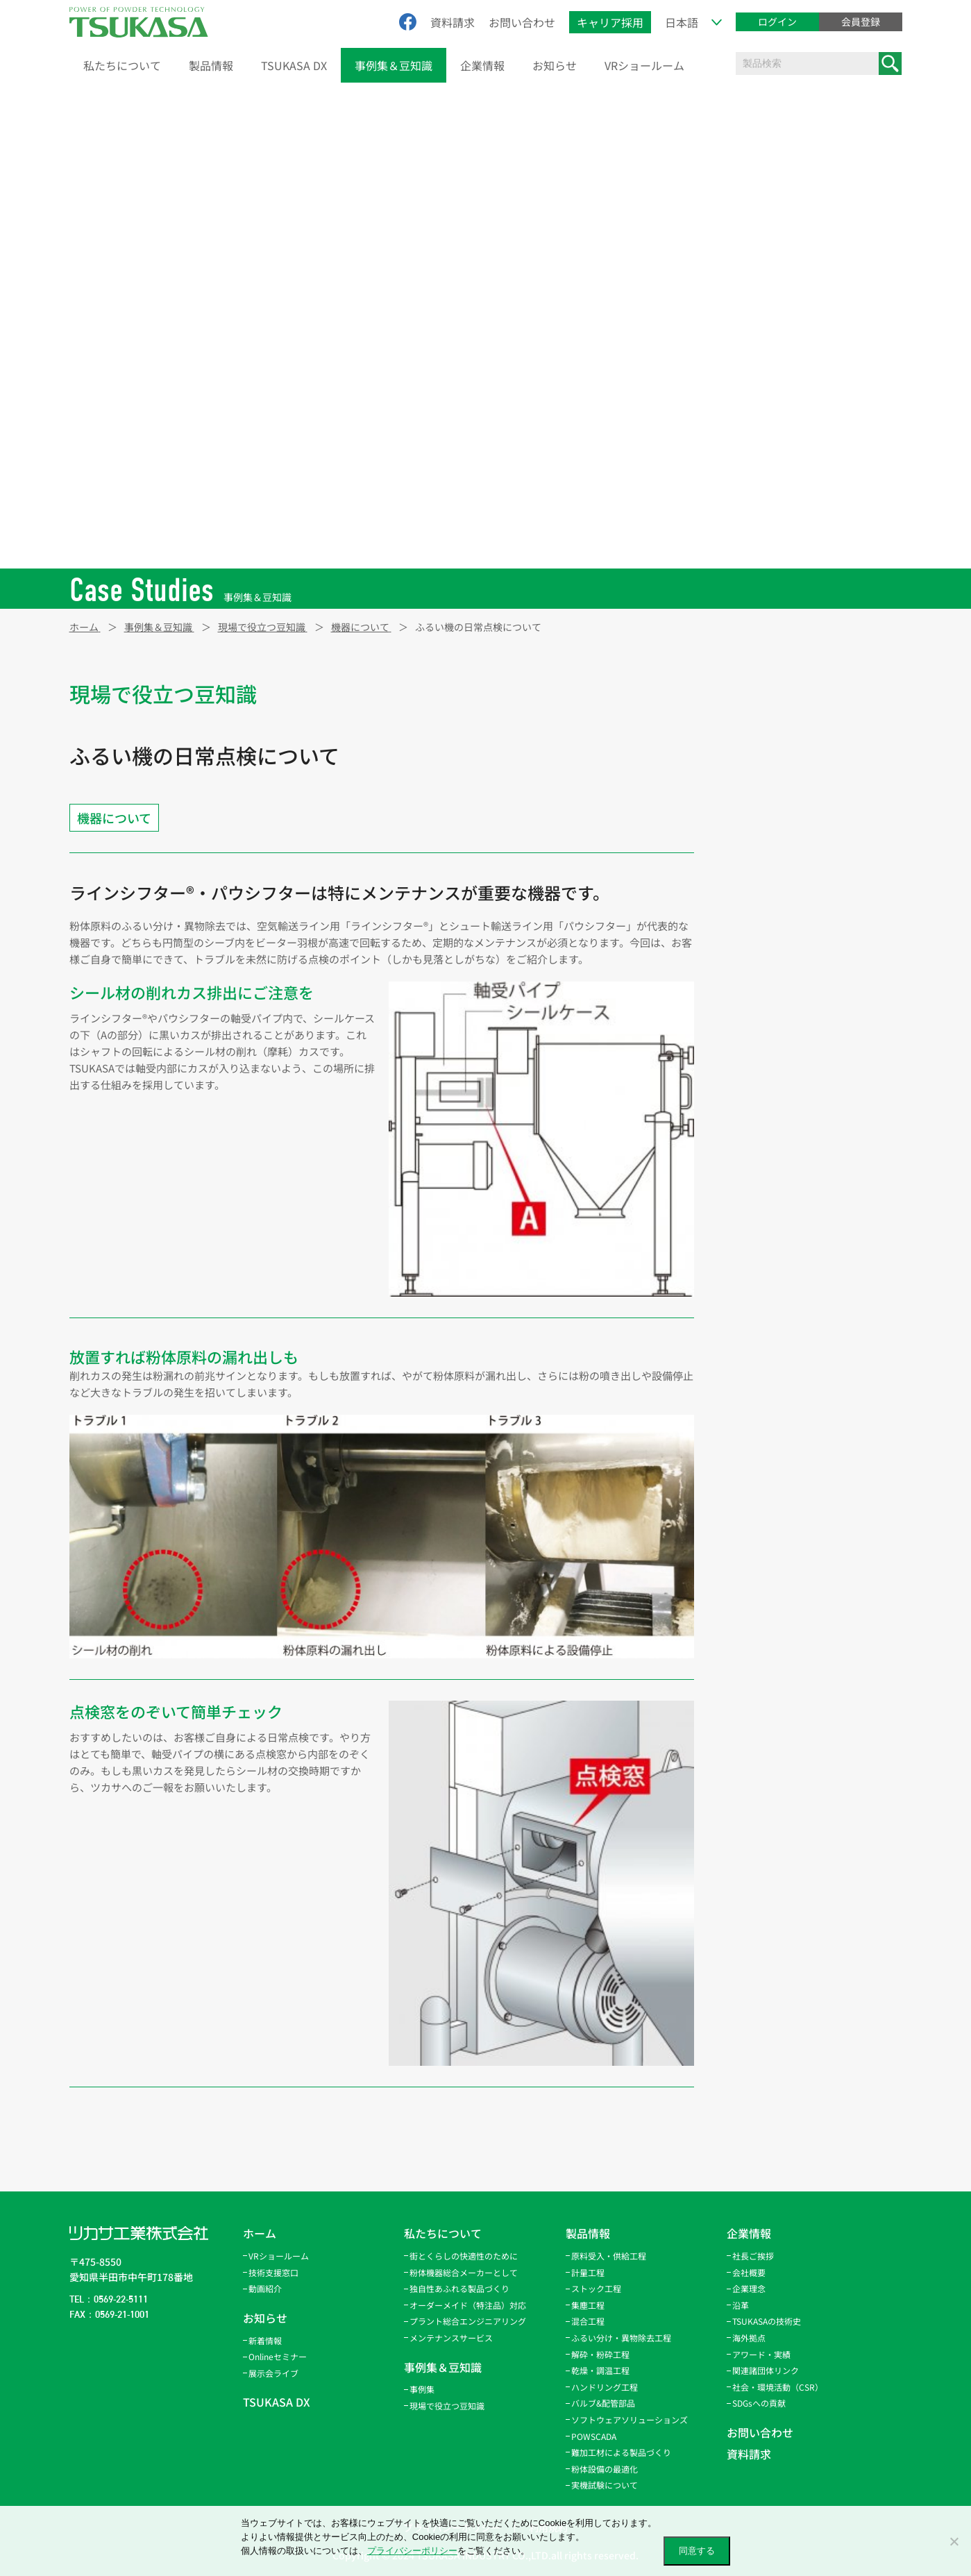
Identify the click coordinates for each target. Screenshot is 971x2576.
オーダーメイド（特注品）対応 (467, 2305)
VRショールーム (644, 65)
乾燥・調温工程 (600, 2370)
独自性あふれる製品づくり (459, 2288)
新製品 (751, 695)
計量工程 (588, 2272)
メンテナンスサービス (451, 2337)
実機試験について (604, 2485)
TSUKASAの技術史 (766, 2321)
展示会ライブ (273, 2373)
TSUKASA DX (294, 65)
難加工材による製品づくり (621, 2452)
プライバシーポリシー (412, 2550)
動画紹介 (265, 2288)
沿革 (740, 2305)
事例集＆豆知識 (393, 65)
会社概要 (749, 2272)
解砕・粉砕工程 (600, 2354)
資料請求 (452, 22)
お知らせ (554, 65)
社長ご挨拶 (753, 2256)
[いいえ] (954, 2541)
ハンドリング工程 (604, 2387)
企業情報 (482, 65)
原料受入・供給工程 (608, 2256)
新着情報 (265, 2340)
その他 (751, 753)
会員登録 (860, 21)
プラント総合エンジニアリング (467, 2321)
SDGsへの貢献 (759, 2403)
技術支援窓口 (273, 2272)
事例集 (421, 2389)
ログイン (777, 21)
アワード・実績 (761, 2354)
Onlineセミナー (277, 2356)
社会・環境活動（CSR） (777, 2387)
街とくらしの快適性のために (463, 2256)
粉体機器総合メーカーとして (463, 2272)
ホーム (259, 2233)
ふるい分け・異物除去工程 (621, 2337)
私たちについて (122, 65)
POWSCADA (593, 2436)
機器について (114, 817)
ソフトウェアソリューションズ (629, 2419)
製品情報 (211, 65)
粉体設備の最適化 (604, 2469)
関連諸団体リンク (765, 2370)
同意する (697, 2550)
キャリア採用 (610, 22)
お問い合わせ (522, 22)
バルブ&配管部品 (603, 2403)
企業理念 (749, 2288)
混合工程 (588, 2321)
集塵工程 (588, 2305)
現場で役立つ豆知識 (446, 2405)
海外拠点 (749, 2337)
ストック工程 (596, 2288)
